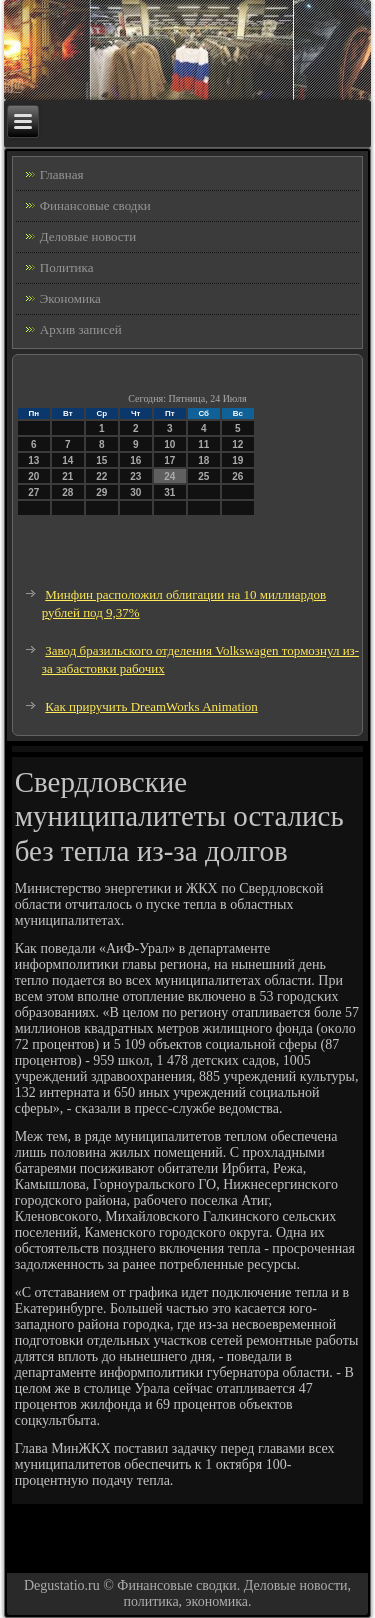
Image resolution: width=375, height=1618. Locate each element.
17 (169, 460)
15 (101, 460)
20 (33, 476)
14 (67, 460)
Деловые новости (88, 236)
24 (169, 476)
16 (135, 460)
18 (203, 460)
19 (237, 460)
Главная (62, 174)
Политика (67, 267)
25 (203, 476)
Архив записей (81, 329)
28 (67, 492)
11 (203, 444)
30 (135, 492)
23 (135, 476)
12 (237, 444)
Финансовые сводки (95, 205)
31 (169, 492)
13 (33, 460)
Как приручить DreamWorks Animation (151, 706)
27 (33, 492)
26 (237, 476)
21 (67, 476)
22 (101, 476)
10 (169, 444)
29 (101, 492)
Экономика (70, 298)
